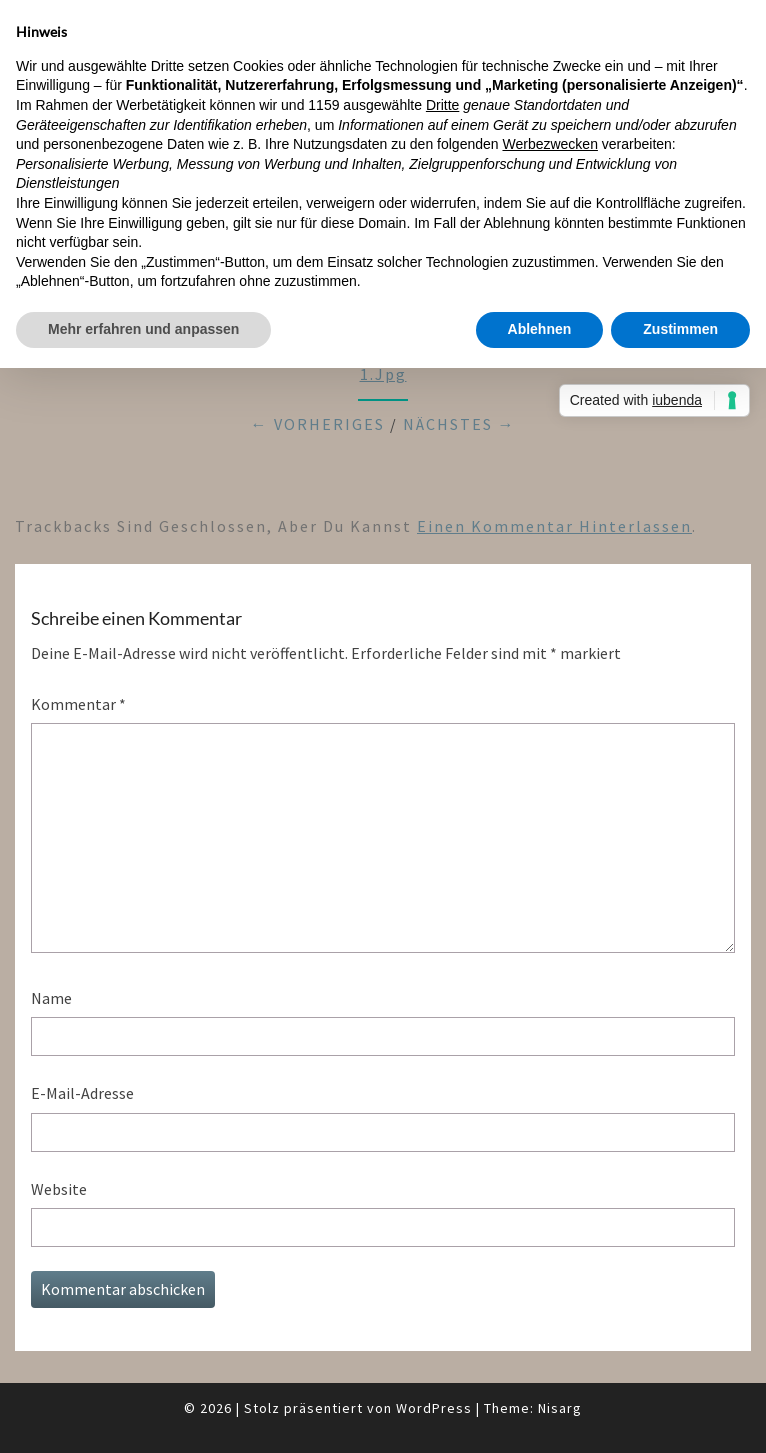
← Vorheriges (318, 424)
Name (51, 998)
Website (59, 1189)
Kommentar (78, 704)
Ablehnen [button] (540, 329)
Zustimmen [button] (680, 329)
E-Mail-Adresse (82, 1093)
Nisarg (560, 1408)
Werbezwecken (549, 144)
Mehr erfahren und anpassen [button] (143, 329)
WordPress (434, 1408)
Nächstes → (459, 424)
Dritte (442, 105)
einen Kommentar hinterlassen (554, 526)
